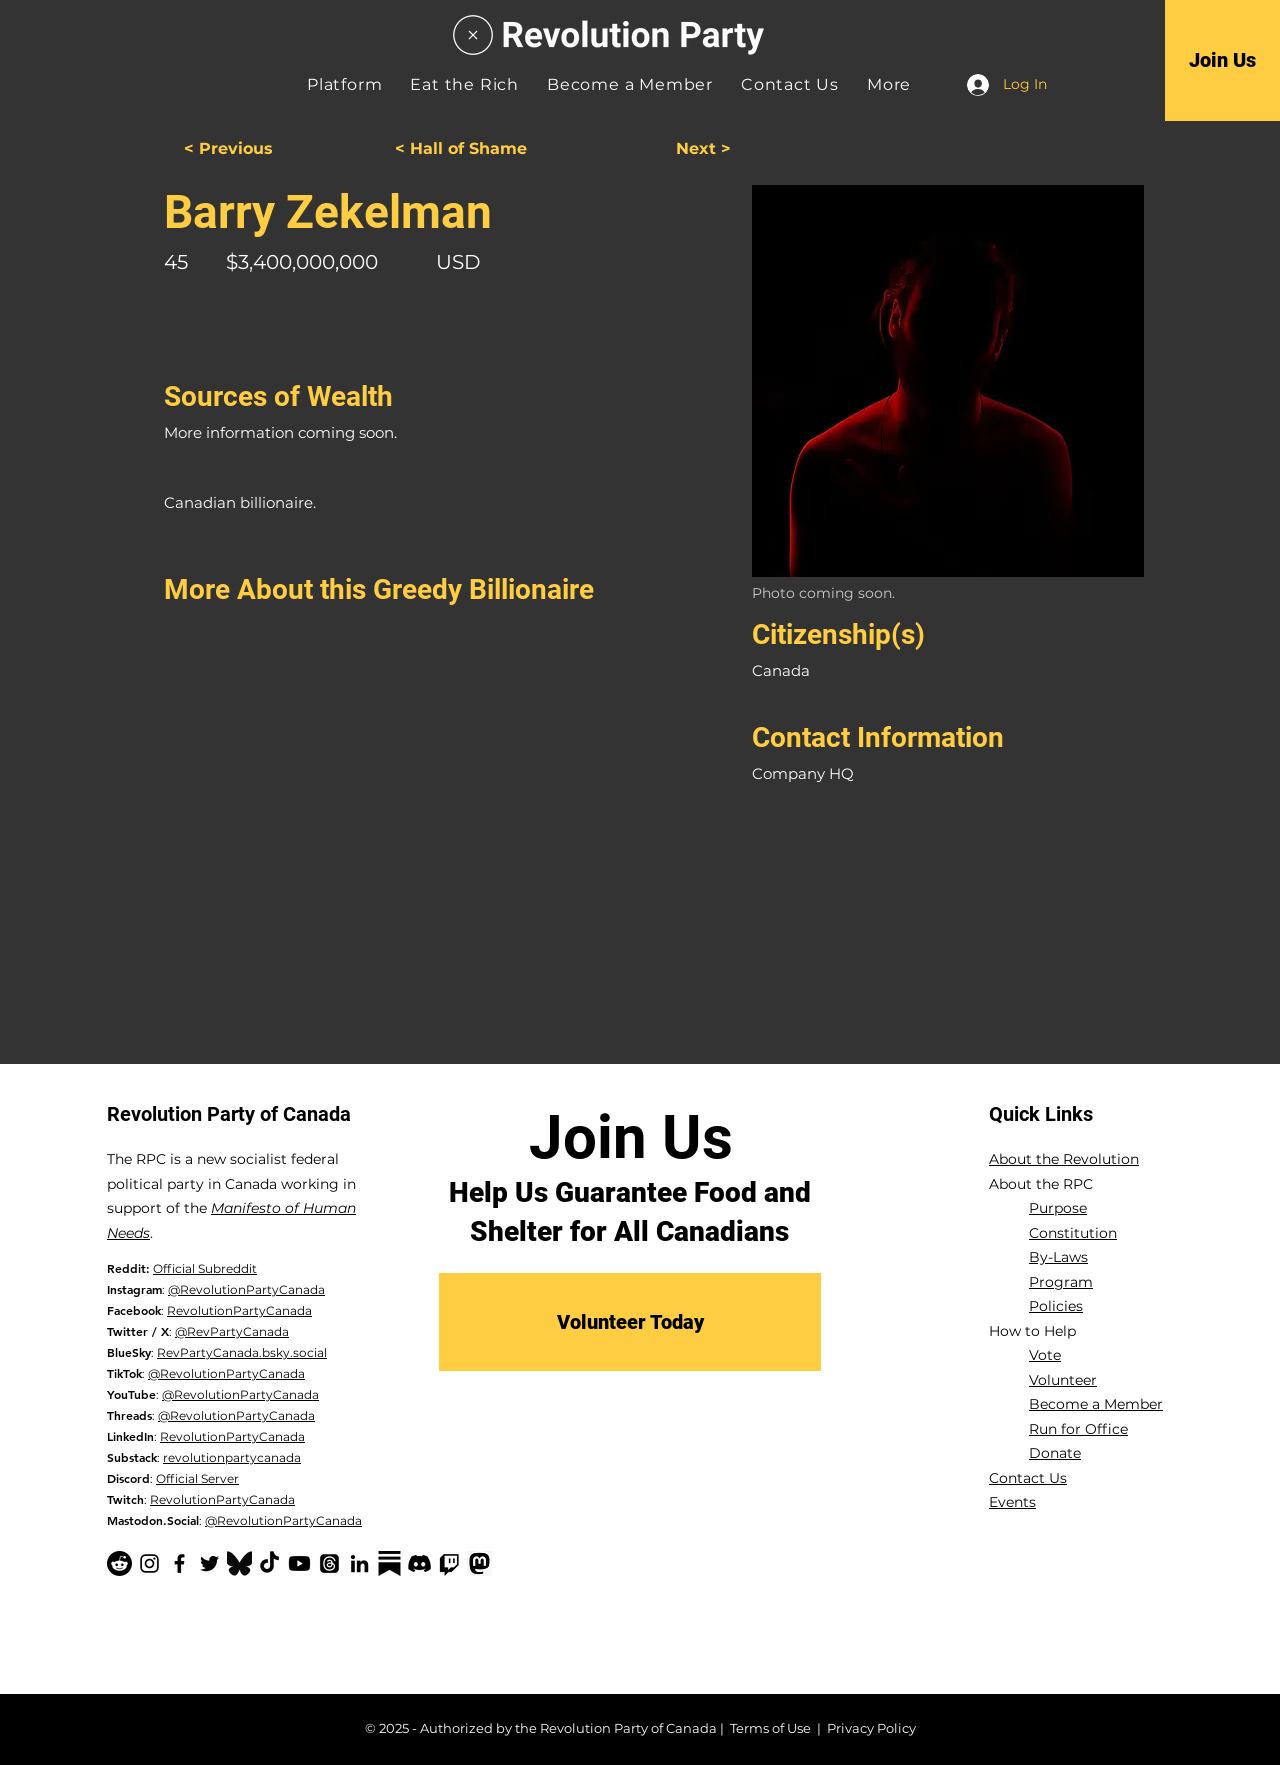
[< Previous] (259, 149)
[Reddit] (119, 1563)
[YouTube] (299, 1563)
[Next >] (656, 149)
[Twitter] (209, 1563)
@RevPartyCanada (232, 1331)
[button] (889, 84)
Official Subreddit (205, 1268)
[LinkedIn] (359, 1563)
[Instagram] (149, 1563)
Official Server (197, 1478)
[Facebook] (179, 1563)
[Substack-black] (389, 1563)
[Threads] (329, 1563)
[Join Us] (1222, 60)
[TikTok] (269, 1563)
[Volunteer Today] (630, 1322)
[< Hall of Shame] (461, 149)
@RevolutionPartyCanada (246, 1289)
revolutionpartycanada (232, 1457)
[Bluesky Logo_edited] (239, 1563)
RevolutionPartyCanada (239, 1310)
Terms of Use (770, 1728)
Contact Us (1028, 1478)
